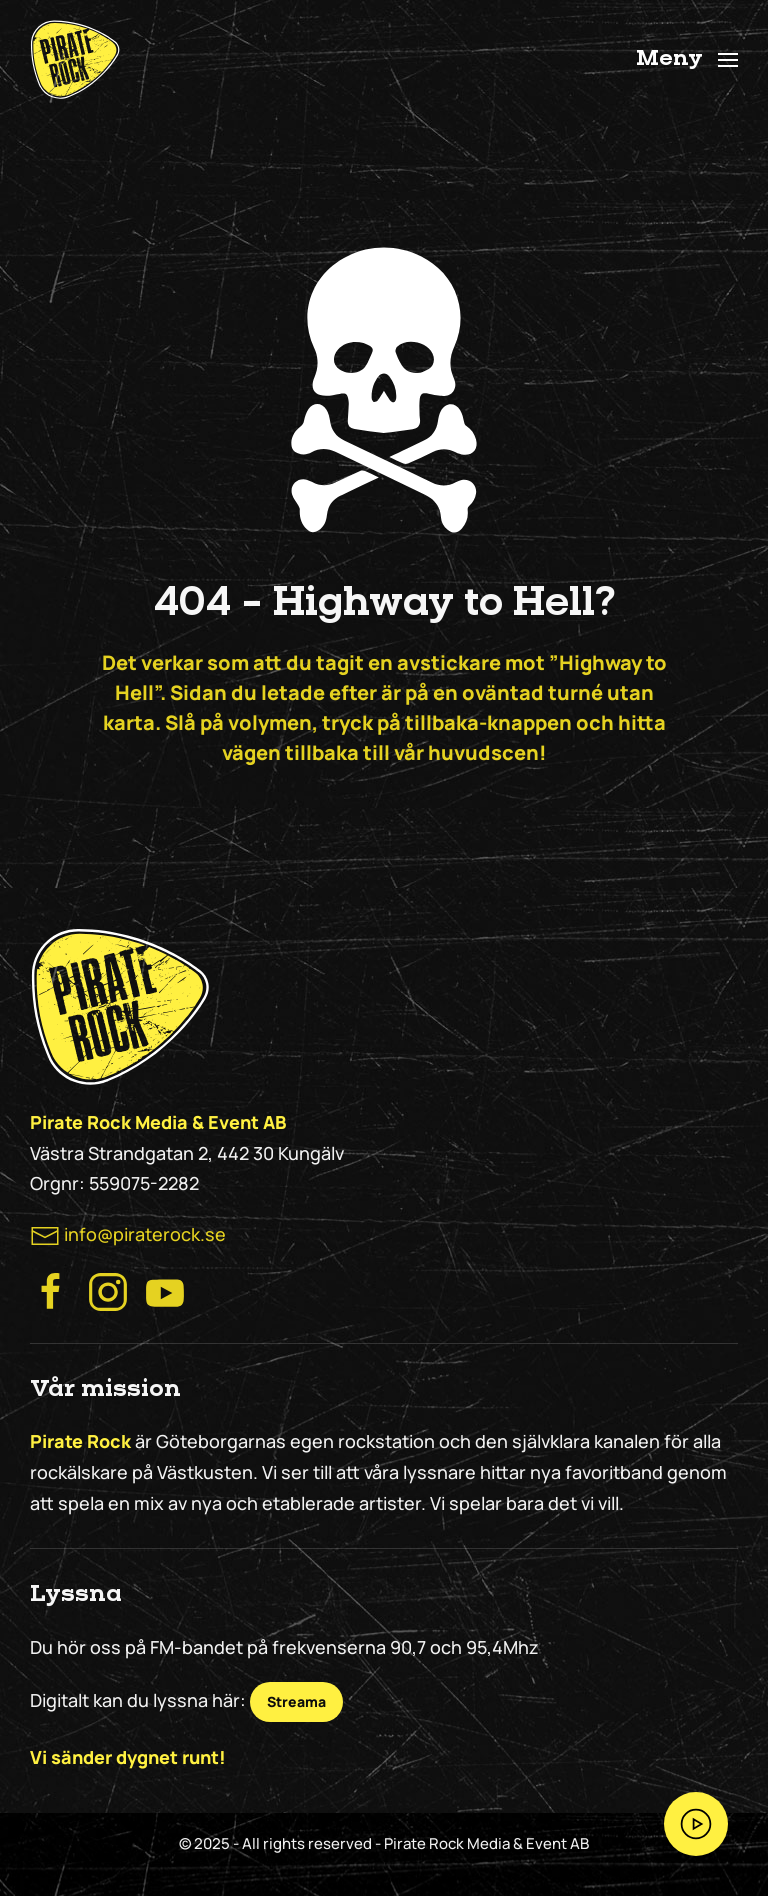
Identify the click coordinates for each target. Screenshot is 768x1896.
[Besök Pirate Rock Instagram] (108, 1290)
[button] (687, 60)
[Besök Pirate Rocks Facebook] (51, 1290)
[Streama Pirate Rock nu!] (696, 1824)
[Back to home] (75, 60)
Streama (296, 1701)
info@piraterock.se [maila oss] (145, 1234)
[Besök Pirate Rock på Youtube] (165, 1290)
